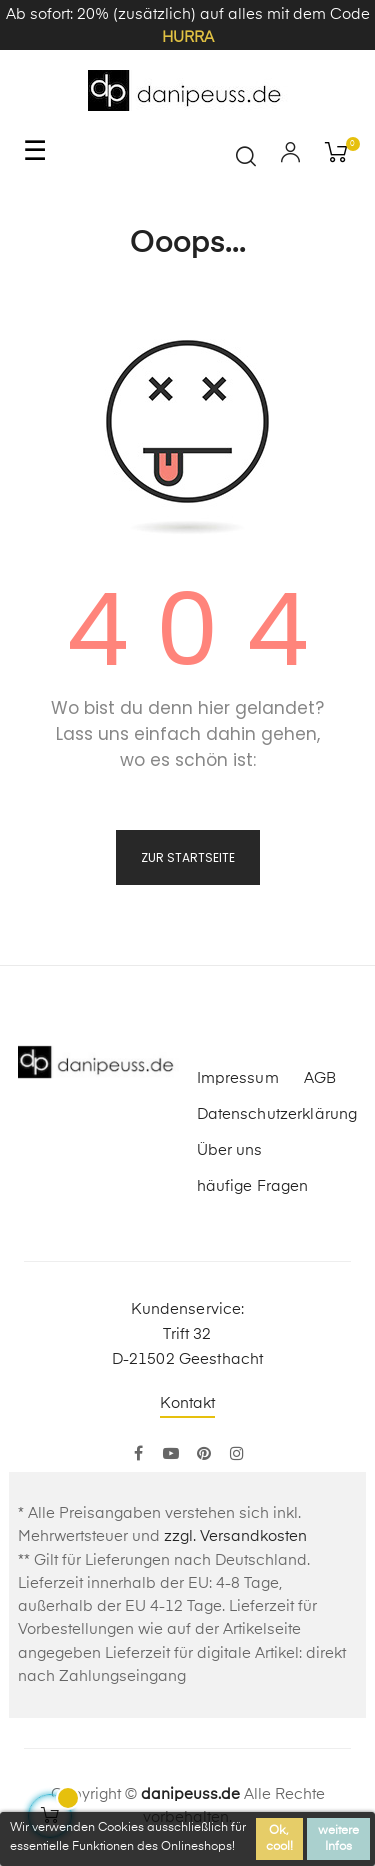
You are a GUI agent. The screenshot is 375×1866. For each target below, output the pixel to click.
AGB (320, 1078)
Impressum (238, 1078)
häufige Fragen (253, 1186)
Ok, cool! (279, 1839)
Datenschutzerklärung (277, 1114)
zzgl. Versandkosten (235, 1536)
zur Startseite (188, 857)
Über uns (230, 1150)
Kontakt (188, 1403)
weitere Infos (338, 1839)
